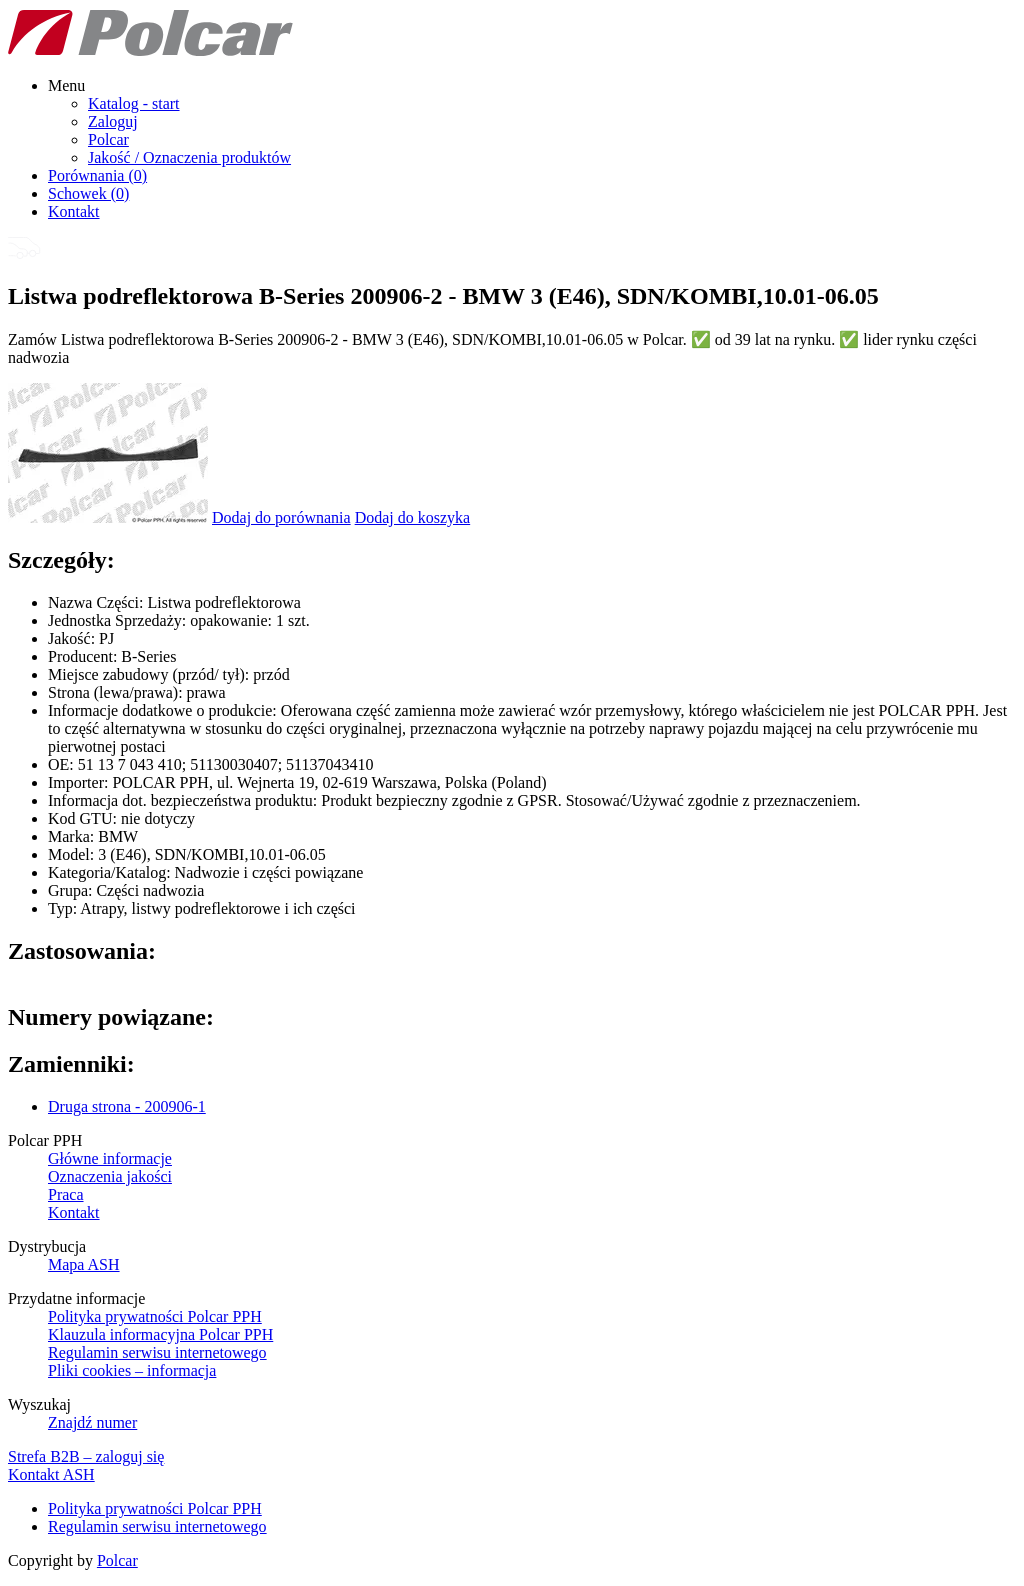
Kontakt (74, 211)
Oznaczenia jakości (110, 1176)
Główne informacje (110, 1158)
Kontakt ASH (51, 1474)
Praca (66, 1194)
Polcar (108, 139)
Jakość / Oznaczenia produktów (189, 157)
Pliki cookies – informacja (132, 1370)
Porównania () (97, 175)
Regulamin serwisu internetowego (157, 1352)
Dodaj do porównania (281, 517)
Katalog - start (134, 103)
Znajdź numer (92, 1422)
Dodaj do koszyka (413, 517)
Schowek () (88, 193)
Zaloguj (113, 121)
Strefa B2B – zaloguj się (86, 1456)
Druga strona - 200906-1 (127, 1106)
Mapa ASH (84, 1264)
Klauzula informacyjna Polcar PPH (160, 1334)
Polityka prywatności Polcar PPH (155, 1316)
